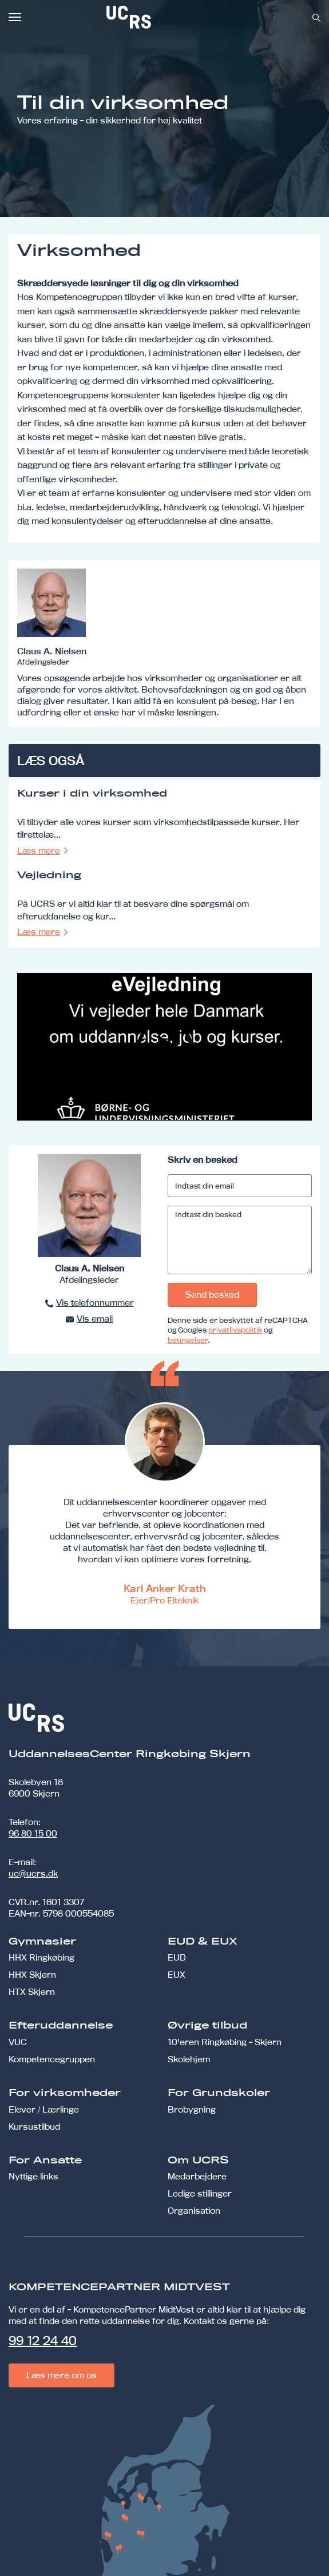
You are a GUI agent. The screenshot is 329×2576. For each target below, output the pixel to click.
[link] (166, 17)
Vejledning (49, 875)
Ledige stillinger (200, 2193)
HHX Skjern (32, 1974)
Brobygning (192, 2109)
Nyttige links (33, 2176)
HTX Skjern (32, 1991)
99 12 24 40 (43, 2340)
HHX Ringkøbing (41, 1957)
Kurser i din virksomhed (92, 794)
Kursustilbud (34, 2126)
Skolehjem (189, 2059)
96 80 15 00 (33, 1833)
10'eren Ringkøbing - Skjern (225, 2042)
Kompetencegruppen (52, 2059)
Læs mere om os (61, 2375)
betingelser (188, 1340)
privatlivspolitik (235, 1329)
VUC (18, 2042)
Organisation (194, 2210)
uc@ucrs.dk (33, 1873)
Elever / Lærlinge (44, 2109)
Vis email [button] (95, 1318)
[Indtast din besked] (240, 1240)
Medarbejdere (197, 2176)
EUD (177, 1957)
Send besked (212, 1294)
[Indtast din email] (240, 1185)
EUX (176, 1974)
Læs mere (38, 850)
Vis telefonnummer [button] (95, 1302)
